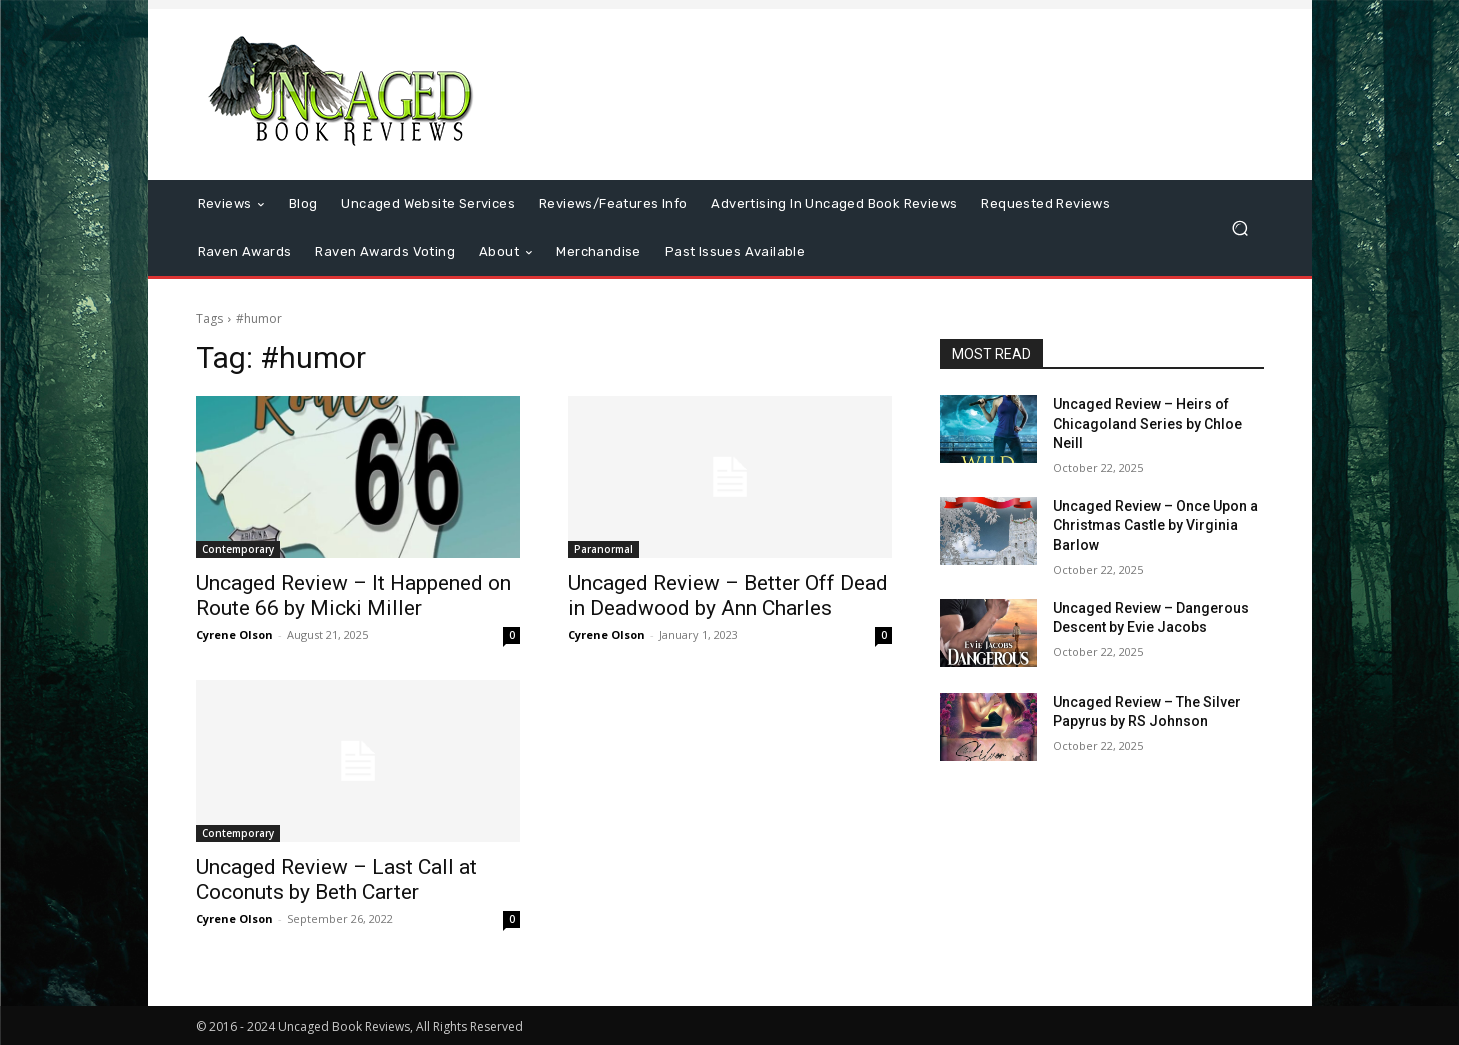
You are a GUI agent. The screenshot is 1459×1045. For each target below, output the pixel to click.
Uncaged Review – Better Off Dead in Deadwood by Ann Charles (728, 595)
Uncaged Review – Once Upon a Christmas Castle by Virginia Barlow (1155, 525)
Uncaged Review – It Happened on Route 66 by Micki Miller (353, 595)
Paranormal (603, 549)
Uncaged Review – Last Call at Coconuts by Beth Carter (336, 879)
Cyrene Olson (234, 634)
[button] (1240, 228)
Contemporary (238, 549)
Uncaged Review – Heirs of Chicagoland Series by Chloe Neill (1147, 423)
